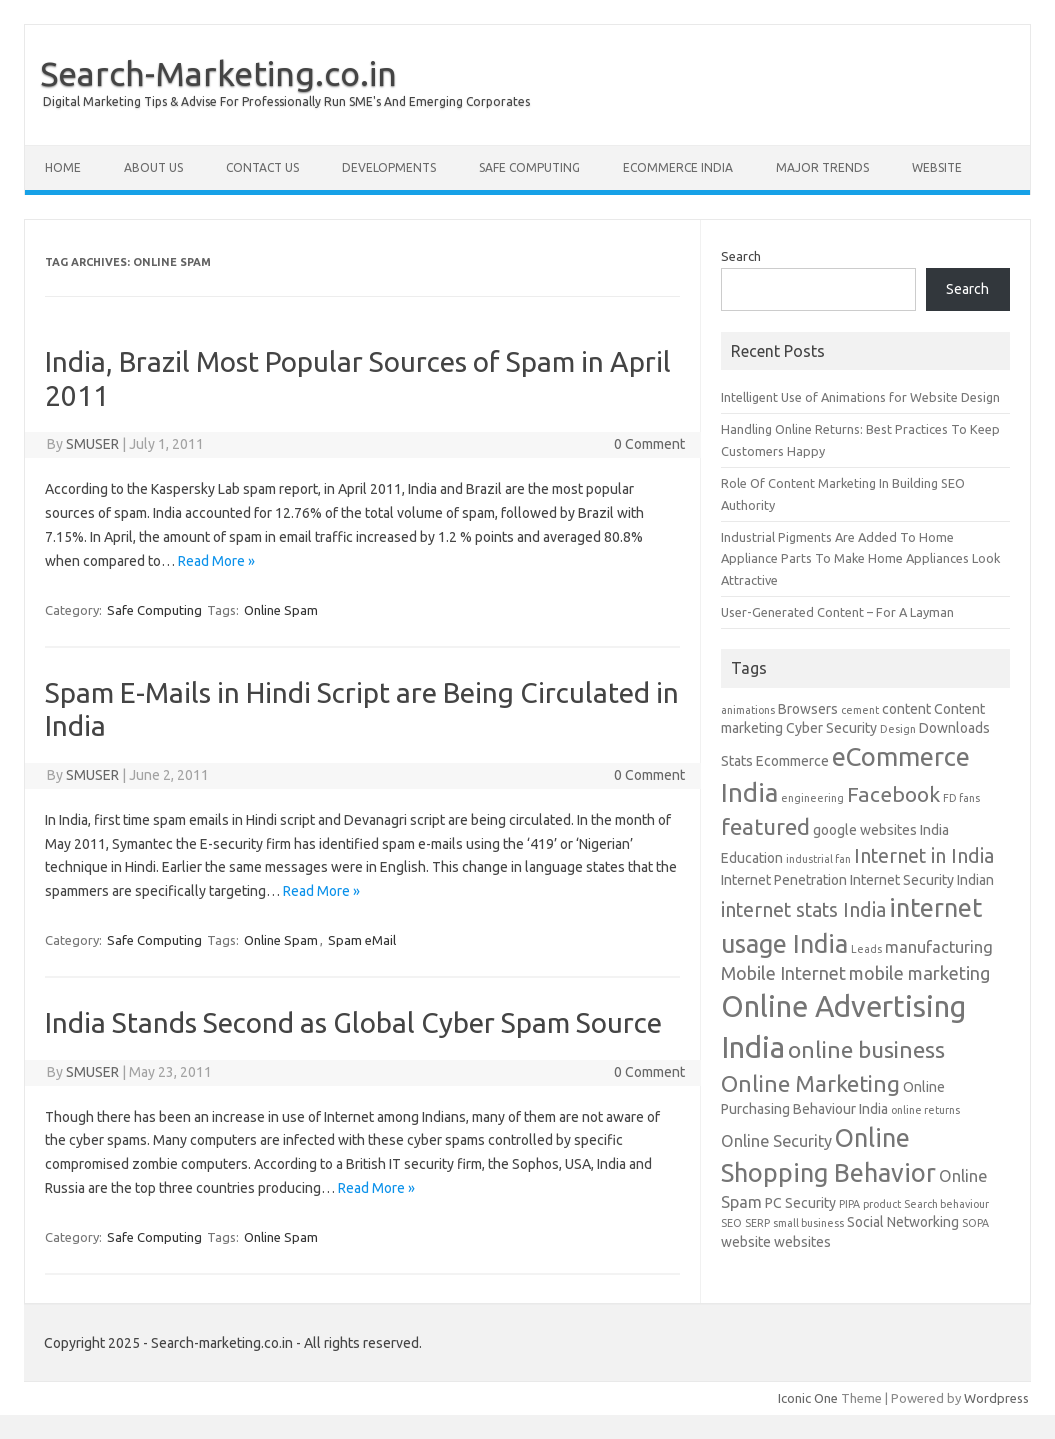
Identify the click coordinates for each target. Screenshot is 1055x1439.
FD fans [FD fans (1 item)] (961, 798)
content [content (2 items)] (906, 709)
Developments (389, 167)
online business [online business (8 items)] (866, 1049)
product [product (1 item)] (882, 1204)
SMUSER (92, 444)
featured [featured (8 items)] (765, 826)
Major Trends (822, 167)
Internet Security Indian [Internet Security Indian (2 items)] (922, 880)
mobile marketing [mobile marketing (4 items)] (919, 973)
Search (741, 256)
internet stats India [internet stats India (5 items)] (803, 910)
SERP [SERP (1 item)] (757, 1223)
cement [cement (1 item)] (860, 710)
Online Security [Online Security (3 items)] (776, 1141)
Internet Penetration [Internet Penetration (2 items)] (784, 880)
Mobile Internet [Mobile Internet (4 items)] (783, 973)
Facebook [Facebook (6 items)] (893, 794)
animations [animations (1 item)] (748, 710)
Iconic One (808, 1398)
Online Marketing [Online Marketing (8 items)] (810, 1083)
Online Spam (281, 610)
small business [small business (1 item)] (808, 1223)
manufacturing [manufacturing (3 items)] (939, 947)
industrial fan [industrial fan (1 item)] (818, 859)
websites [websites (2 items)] (802, 1242)
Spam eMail (362, 940)
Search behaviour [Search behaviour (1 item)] (946, 1204)
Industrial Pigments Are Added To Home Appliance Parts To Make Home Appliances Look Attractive (860, 558)
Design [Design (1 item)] (898, 729)
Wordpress (996, 1398)
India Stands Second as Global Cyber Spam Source (353, 1022)
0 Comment (649, 444)
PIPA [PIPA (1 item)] (849, 1204)
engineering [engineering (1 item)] (812, 798)
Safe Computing (529, 167)
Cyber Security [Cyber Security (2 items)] (831, 728)
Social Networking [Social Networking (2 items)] (903, 1222)
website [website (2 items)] (746, 1242)
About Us (153, 167)
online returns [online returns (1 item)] (925, 1110)
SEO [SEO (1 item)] (731, 1223)
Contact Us (262, 167)
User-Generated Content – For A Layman (837, 612)
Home (63, 167)
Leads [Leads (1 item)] (866, 949)
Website (937, 167)
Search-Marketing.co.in (218, 73)
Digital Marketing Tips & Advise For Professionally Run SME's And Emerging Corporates (286, 101)
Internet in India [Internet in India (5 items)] (924, 856)
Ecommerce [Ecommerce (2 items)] (792, 761)
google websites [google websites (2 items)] (865, 830)
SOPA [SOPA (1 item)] (975, 1223)
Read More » (216, 561)
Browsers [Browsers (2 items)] (808, 709)
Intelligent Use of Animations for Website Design (860, 397)
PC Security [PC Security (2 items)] (800, 1203)
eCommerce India (678, 167)
